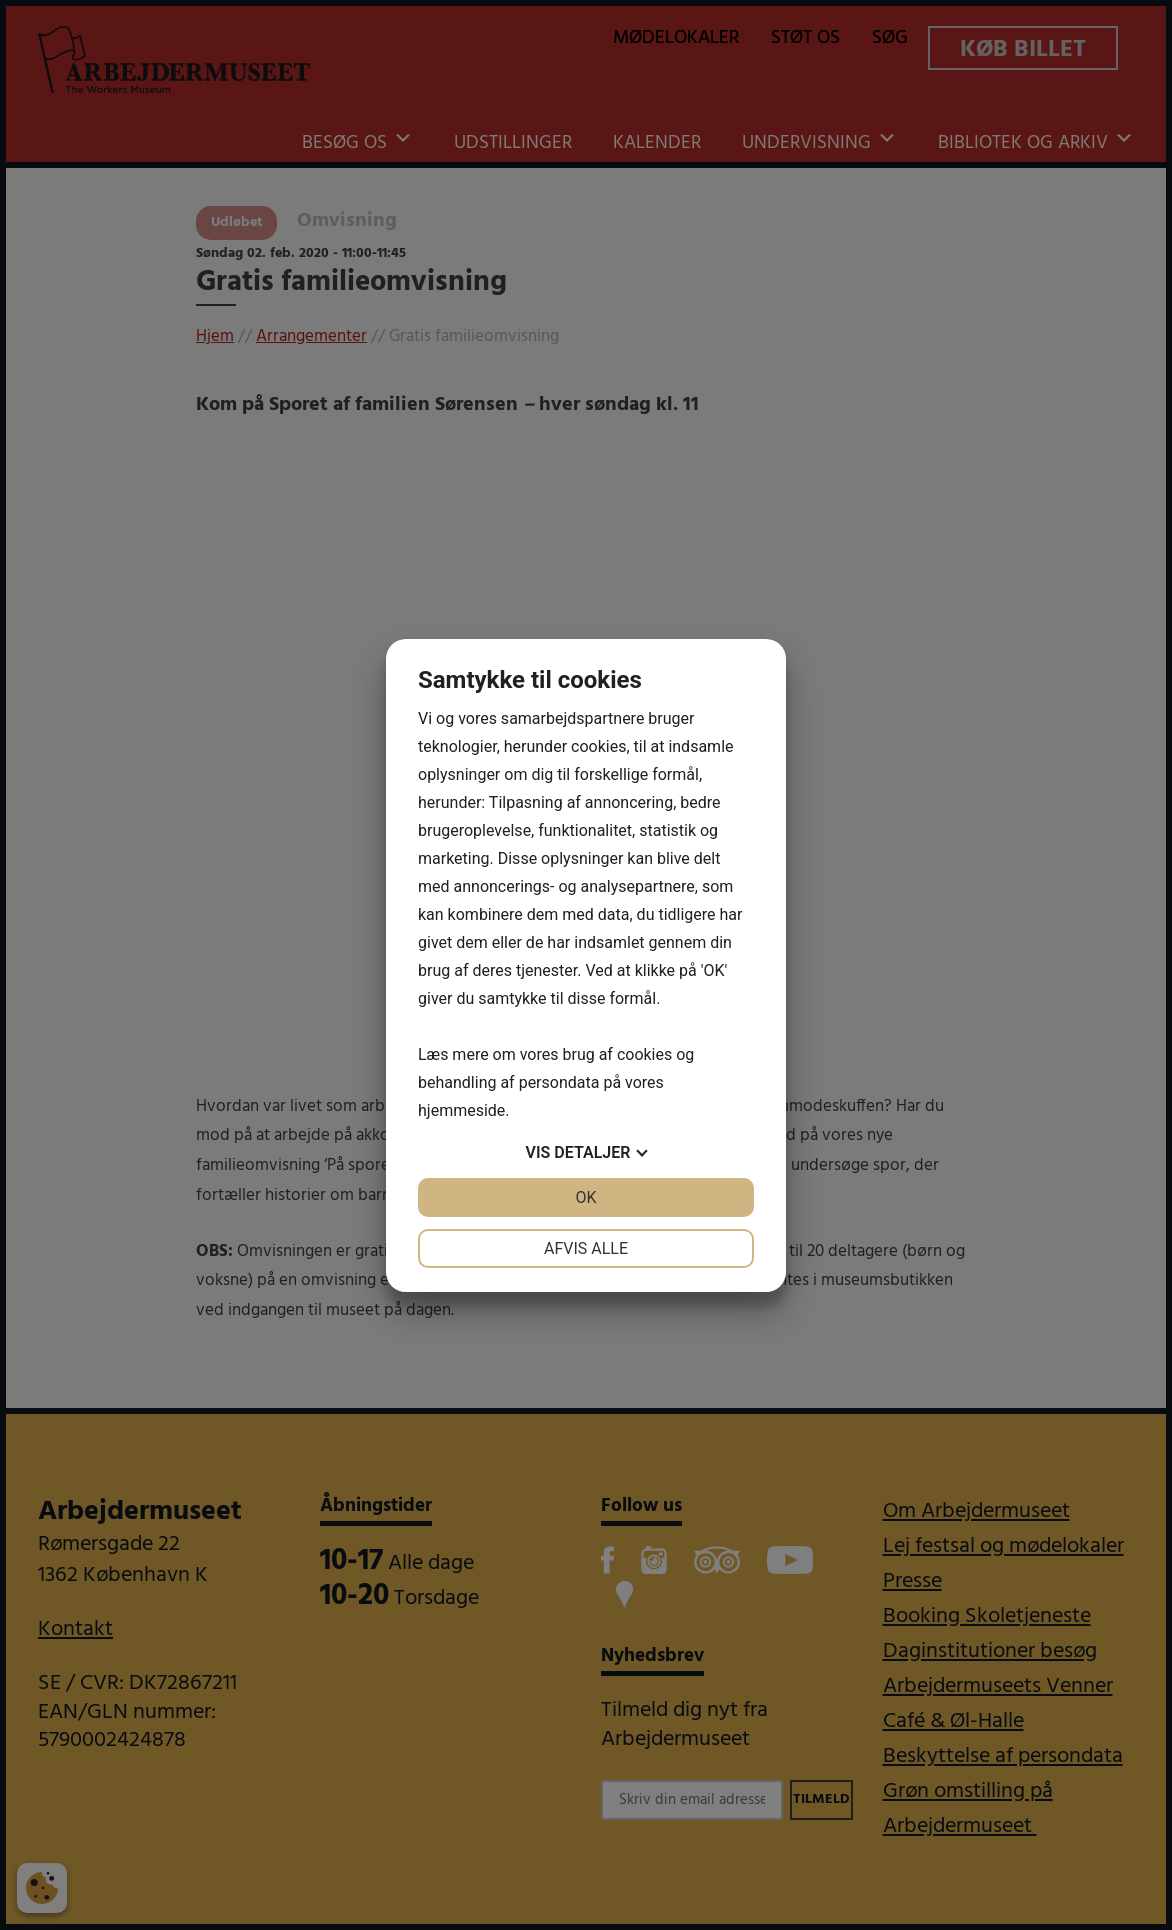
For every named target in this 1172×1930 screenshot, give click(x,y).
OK (585, 1197)
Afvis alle (586, 1248)
